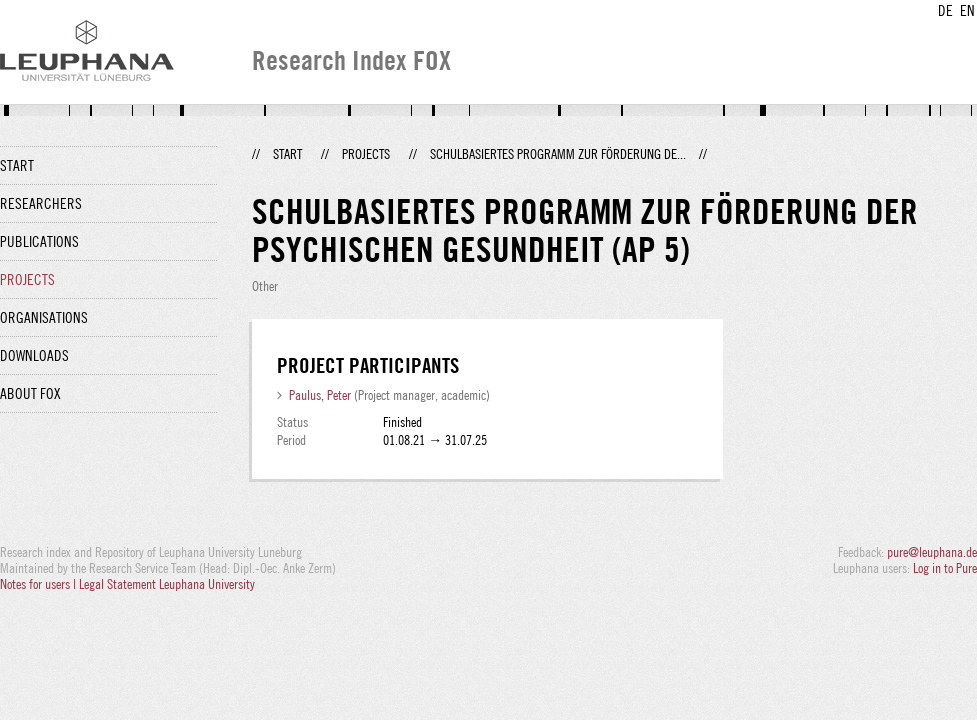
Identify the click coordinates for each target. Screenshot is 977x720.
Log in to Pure (945, 568)
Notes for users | (39, 584)
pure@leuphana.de (932, 552)
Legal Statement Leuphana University (167, 584)
